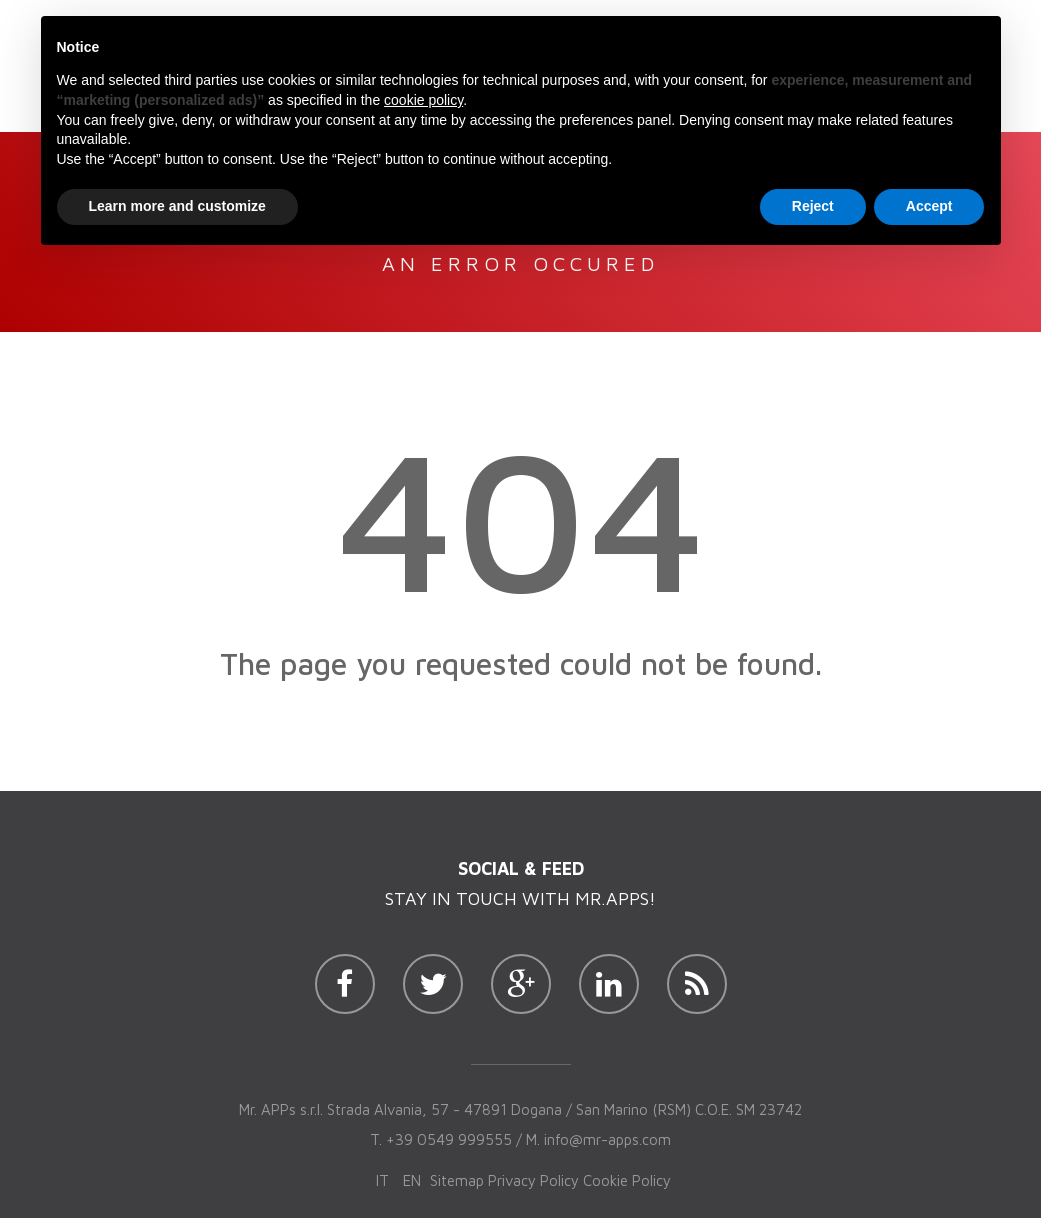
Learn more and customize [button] (177, 206)
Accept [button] (929, 206)
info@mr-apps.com (607, 1139)
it (382, 1180)
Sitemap (457, 1180)
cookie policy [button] (423, 100)
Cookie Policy (627, 1180)
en (412, 1180)
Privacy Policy (533, 1180)
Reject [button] (813, 206)
